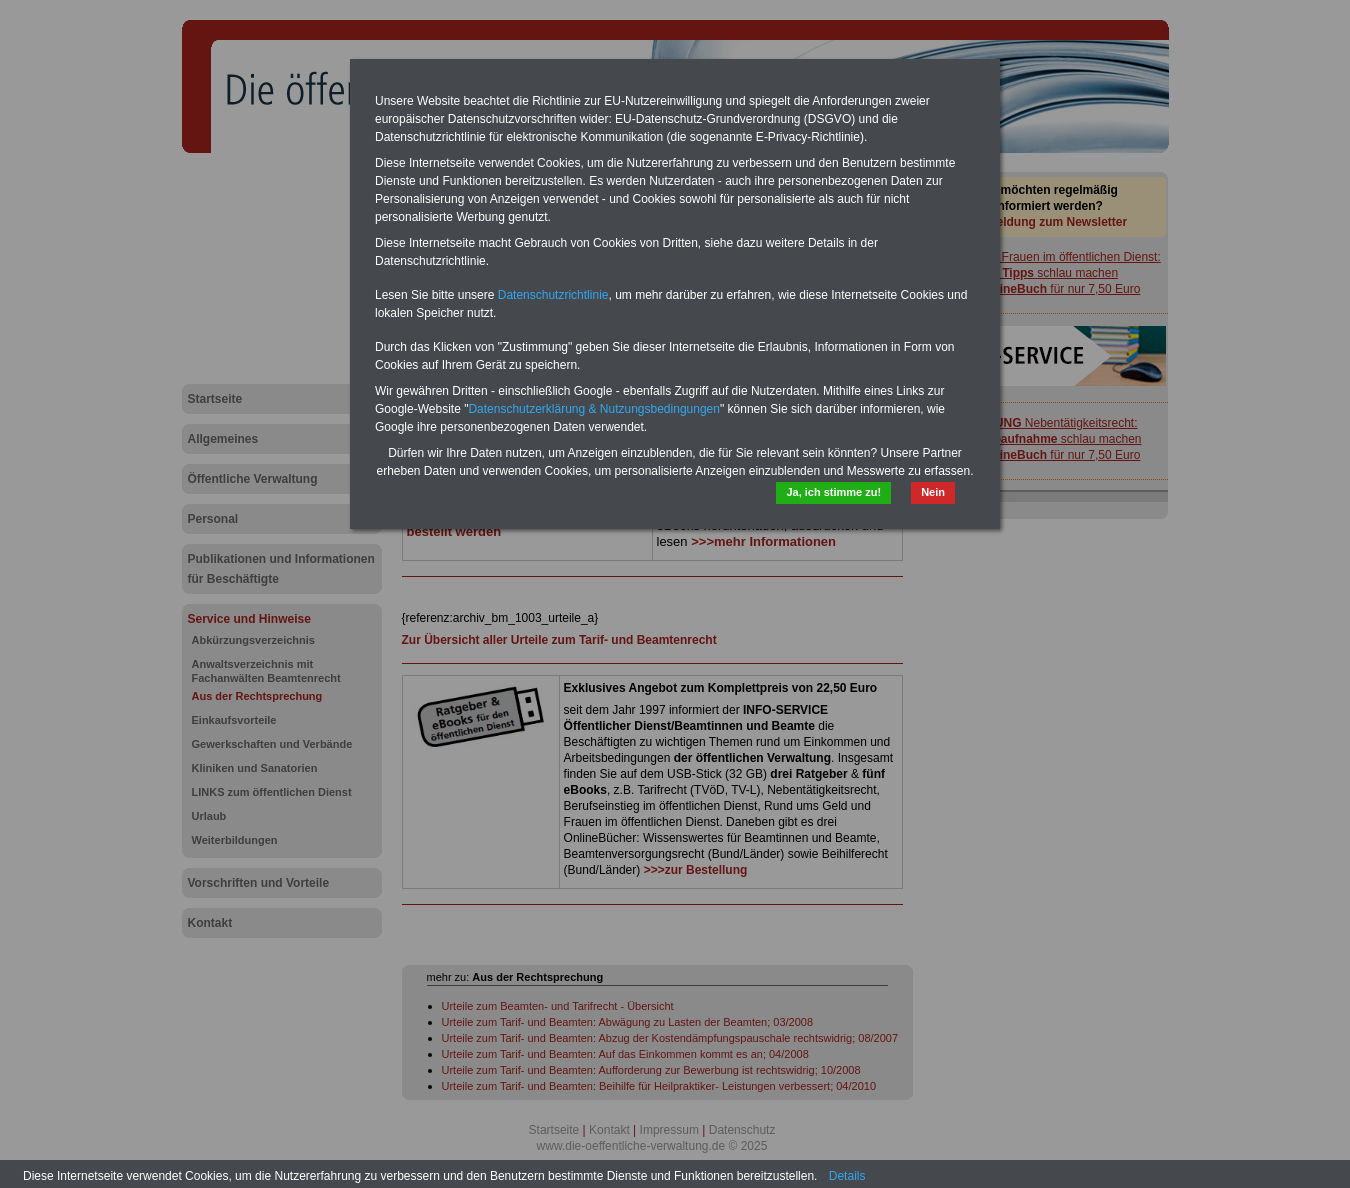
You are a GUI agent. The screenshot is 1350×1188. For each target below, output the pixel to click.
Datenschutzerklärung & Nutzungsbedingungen (594, 409)
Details (847, 1176)
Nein (933, 492)
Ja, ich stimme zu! (833, 492)
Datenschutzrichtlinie (553, 295)
